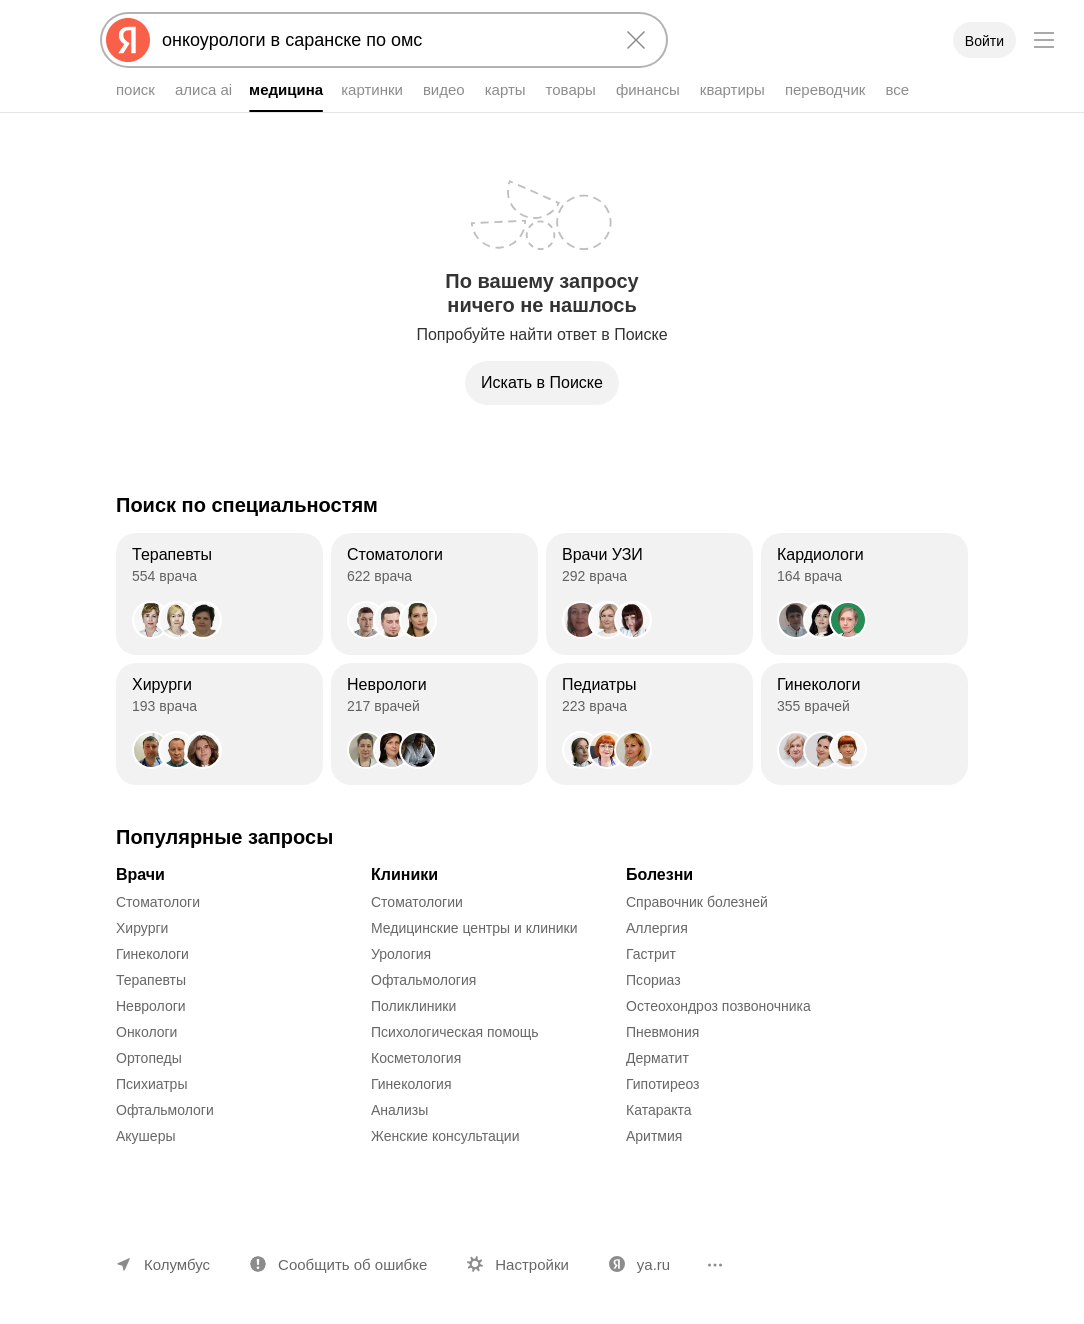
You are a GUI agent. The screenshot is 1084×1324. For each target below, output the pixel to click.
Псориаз (653, 980)
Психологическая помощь (455, 1032)
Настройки (532, 1264)
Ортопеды (149, 1058)
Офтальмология (423, 980)
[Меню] (1044, 40)
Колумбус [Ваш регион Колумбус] (177, 1264)
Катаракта (659, 1110)
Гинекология (411, 1084)
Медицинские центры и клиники (474, 928)
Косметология (416, 1058)
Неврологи (151, 1006)
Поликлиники (413, 1006)
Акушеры (146, 1136)
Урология (401, 954)
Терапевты (151, 980)
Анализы (399, 1110)
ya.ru (653, 1264)
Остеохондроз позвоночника (718, 1006)
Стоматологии (417, 902)
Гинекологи (152, 954)
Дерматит (657, 1058)
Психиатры (151, 1084)
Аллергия (657, 928)
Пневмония (662, 1032)
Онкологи (146, 1032)
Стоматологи (158, 902)
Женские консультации (445, 1136)
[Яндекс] (128, 40)
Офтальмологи (165, 1110)
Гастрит (651, 954)
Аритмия (654, 1136)
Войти (984, 41)
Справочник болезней (697, 902)
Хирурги (142, 928)
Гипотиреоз (663, 1084)
